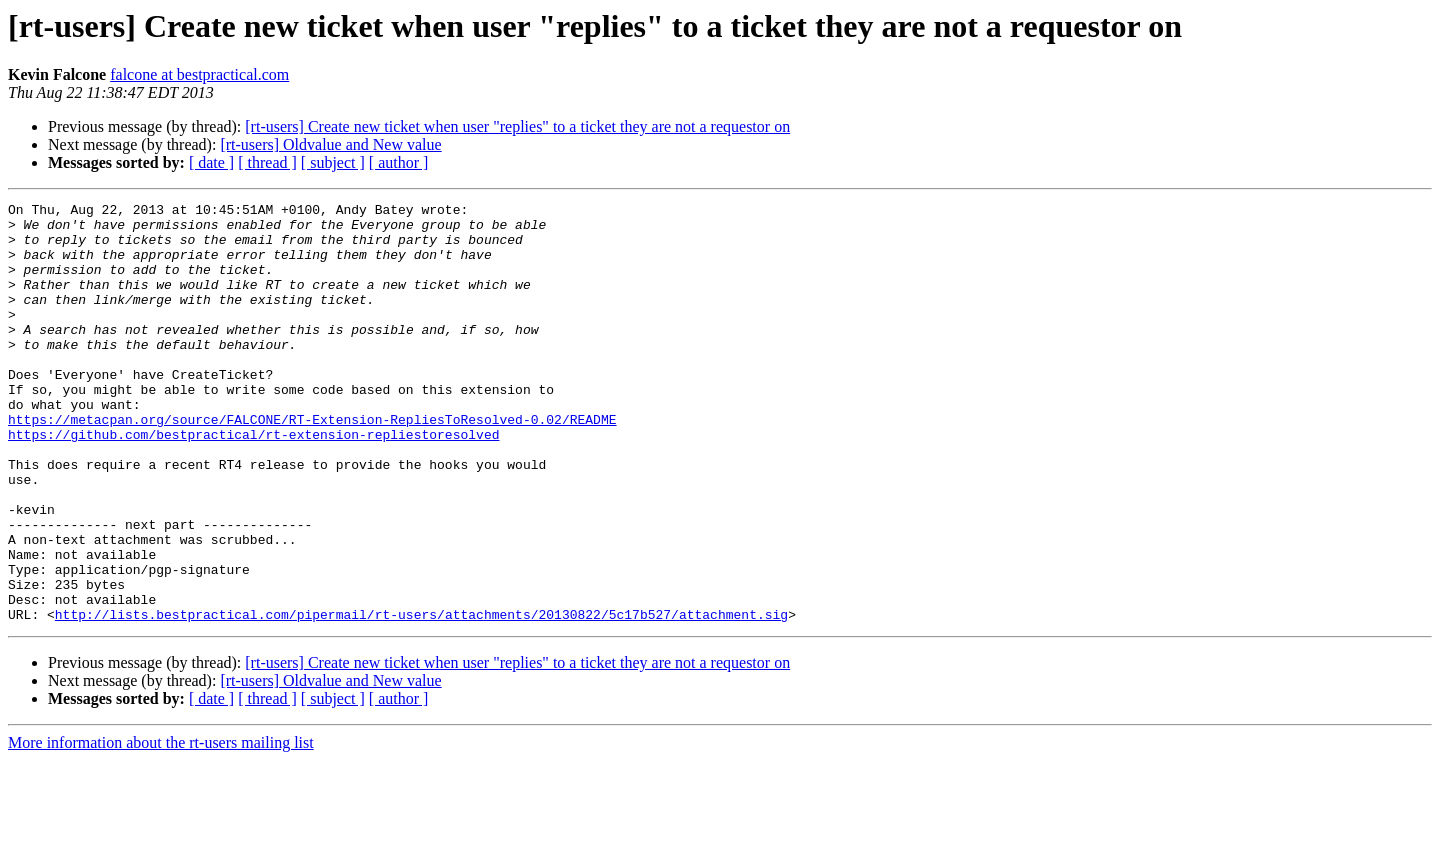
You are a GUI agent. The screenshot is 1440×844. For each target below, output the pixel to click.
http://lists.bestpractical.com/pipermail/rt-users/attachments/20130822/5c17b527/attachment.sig (421, 698)
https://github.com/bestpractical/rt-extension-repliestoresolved (253, 482)
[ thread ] (267, 162)
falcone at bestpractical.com (199, 74)
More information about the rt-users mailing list (161, 826)
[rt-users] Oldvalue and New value (330, 144)
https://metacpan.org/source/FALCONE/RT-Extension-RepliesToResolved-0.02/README (312, 464)
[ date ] (211, 162)
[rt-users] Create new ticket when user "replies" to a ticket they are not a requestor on (517, 126)
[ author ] (399, 162)
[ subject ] (333, 162)
